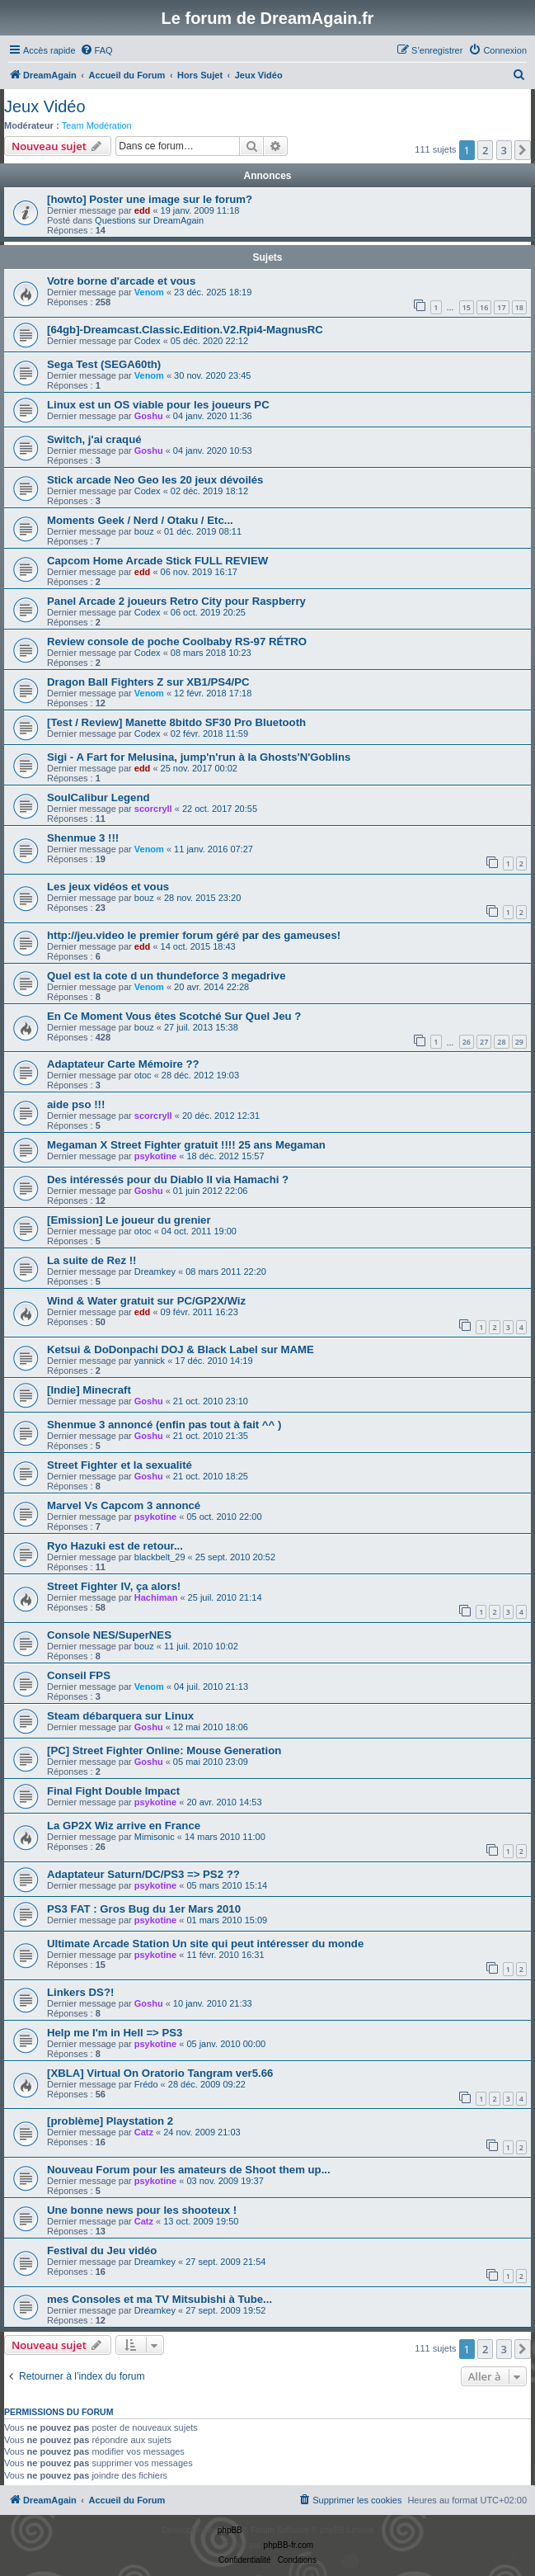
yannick (149, 1361)
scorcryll (153, 809)
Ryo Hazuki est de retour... (115, 1546)
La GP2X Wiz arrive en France (123, 1825)
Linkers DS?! (80, 1992)
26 (466, 1041)
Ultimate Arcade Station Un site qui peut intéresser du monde (205, 1943)
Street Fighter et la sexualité (119, 1465)
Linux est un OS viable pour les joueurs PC (158, 405)
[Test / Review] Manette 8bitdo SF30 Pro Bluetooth (176, 722)
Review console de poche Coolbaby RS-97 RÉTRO (177, 641)
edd (142, 210)
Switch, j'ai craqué (94, 439)
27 (484, 1041)
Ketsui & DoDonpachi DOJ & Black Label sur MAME (180, 1349)
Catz (143, 2132)
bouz (144, 531)
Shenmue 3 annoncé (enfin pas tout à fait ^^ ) (164, 1424)
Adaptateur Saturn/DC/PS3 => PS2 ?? (143, 1874)
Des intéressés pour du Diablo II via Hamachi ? (168, 1179)
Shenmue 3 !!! (83, 838)
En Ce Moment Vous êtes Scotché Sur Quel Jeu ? (174, 1016)
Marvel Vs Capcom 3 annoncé (123, 1505)
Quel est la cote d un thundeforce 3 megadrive (166, 976)
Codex (147, 341)
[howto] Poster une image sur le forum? (149, 199)
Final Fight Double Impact (113, 1791)
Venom (149, 292)
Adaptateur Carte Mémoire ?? (123, 1064)
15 (466, 307)
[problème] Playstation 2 (110, 2121)
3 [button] (504, 150)
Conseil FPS (78, 1675)
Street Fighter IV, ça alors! (114, 1586)
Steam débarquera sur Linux (120, 1716)
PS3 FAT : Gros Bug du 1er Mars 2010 (144, 1909)
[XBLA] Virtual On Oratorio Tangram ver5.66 (160, 2073)
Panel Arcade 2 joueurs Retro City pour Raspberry (176, 601)
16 (484, 307)
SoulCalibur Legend (98, 797)
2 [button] (485, 150)
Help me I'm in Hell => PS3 (114, 2032)
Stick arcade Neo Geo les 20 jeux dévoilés (155, 480)
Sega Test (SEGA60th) (104, 364)
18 (519, 307)
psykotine (155, 1156)
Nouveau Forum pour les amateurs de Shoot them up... (189, 2169)
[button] (522, 150)
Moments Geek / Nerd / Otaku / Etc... (140, 520)
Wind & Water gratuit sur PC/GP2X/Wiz (146, 1301)
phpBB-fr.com (289, 2545)
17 (501, 307)
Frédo (146, 2084)
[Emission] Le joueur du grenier (129, 1220)
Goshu (148, 416)
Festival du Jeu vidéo (102, 2250)
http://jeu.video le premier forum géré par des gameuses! (193, 935)
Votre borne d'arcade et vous (121, 281)
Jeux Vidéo (45, 106)
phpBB (230, 2530)
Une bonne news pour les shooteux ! (142, 2210)
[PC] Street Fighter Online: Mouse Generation (164, 1750)
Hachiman (156, 1597)
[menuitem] (96, 50)
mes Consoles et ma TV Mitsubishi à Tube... (159, 2299)
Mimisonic (154, 1837)
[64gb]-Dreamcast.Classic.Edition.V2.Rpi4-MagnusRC (185, 329)
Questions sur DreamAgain (149, 220)
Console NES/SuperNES (109, 1635)
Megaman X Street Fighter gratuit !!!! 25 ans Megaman (186, 1145)
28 (501, 1041)
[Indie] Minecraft (89, 1390)
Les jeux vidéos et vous (108, 886)
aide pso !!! (76, 1104)
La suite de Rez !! (91, 1260)
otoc (143, 1075)
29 (519, 1041)
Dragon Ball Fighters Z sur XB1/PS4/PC (148, 682)
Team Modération (97, 125)
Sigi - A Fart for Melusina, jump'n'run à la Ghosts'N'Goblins (198, 757)
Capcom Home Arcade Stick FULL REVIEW (157, 560)
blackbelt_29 (159, 1557)
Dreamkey (155, 1271)
